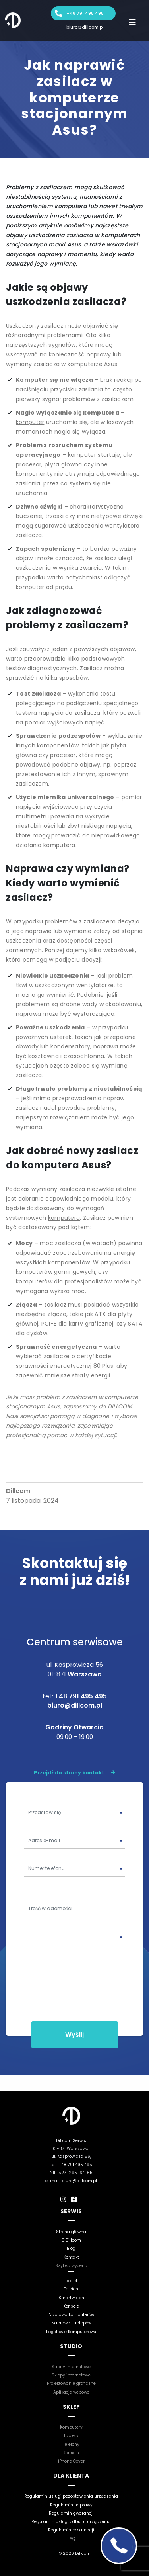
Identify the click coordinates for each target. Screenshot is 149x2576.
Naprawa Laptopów (71, 2323)
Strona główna (71, 2232)
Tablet (71, 2281)
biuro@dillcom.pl (85, 27)
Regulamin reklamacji (71, 2530)
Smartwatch (71, 2298)
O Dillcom (71, 2240)
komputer (30, 422)
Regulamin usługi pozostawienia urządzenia (71, 2496)
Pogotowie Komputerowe (71, 2332)
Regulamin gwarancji (71, 2513)
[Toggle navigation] (132, 22)
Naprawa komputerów (71, 2315)
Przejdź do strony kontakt (74, 1772)
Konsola (71, 2306)
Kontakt (71, 2257)
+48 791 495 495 (85, 13)
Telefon (71, 2289)
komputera (64, 1218)
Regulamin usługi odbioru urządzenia (71, 2522)
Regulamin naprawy (71, 2505)
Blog (71, 2248)
